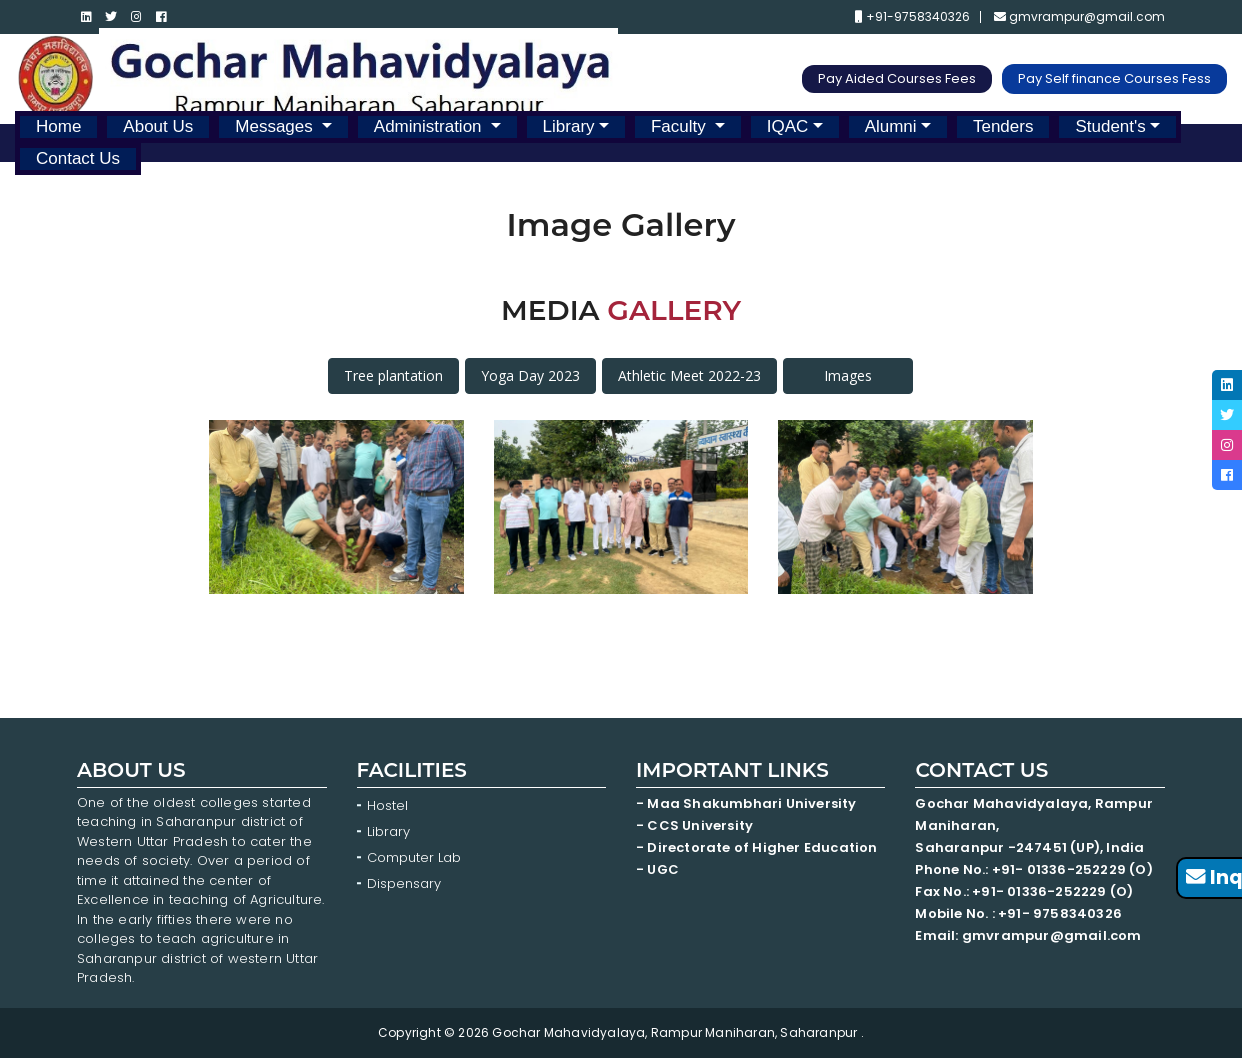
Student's (1110, 126)
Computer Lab (416, 857)
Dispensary (404, 883)
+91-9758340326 (912, 17)
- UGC (657, 869)
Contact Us (78, 158)
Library (569, 126)
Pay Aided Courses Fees (897, 78)
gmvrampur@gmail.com (1079, 17)
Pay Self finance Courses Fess (1114, 78)
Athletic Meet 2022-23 (689, 375)
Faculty (681, 126)
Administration (430, 126)
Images (848, 375)
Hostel (387, 805)
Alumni (891, 126)
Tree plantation (393, 375)
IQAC (788, 126)
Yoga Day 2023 (530, 375)
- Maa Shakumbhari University (748, 803)
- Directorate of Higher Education (758, 847)
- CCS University (694, 825)
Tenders (1003, 126)
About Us (158, 126)
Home (58, 126)
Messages (276, 126)
